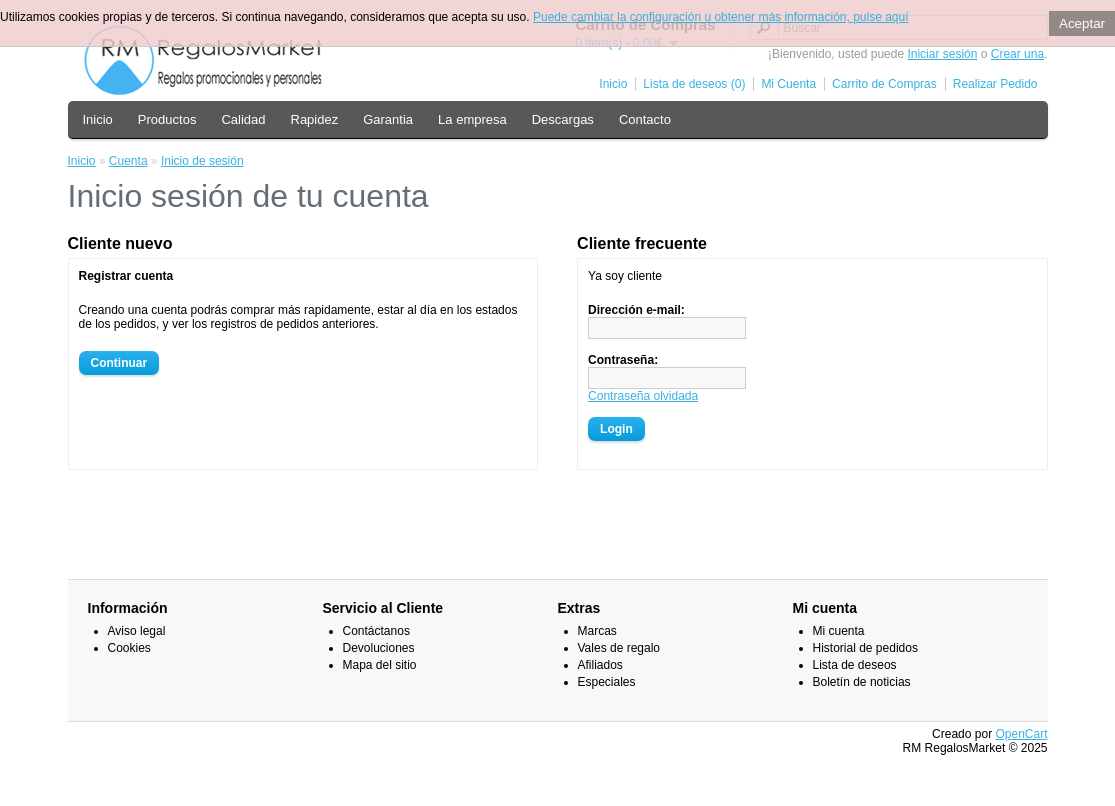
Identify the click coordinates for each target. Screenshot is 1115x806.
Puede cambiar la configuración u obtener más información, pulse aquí (721, 17)
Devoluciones (379, 648)
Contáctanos (376, 631)
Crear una (1017, 54)
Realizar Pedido (995, 84)
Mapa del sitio (380, 665)
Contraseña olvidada (643, 396)
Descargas (563, 119)
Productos (167, 119)
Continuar (119, 363)
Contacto (645, 119)
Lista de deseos (855, 665)
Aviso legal (137, 631)
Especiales (607, 682)
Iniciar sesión (942, 54)
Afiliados (600, 665)
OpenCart (1021, 734)
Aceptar (1082, 23)
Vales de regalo (619, 648)
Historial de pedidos (865, 648)
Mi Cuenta (788, 84)
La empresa (472, 119)
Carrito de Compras (884, 84)
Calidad (243, 119)
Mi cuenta (839, 631)
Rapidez (315, 119)
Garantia (388, 119)
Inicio (613, 84)
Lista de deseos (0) (694, 84)
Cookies (129, 648)
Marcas (597, 631)
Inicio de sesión (202, 161)
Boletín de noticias (862, 682)
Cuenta (128, 161)
